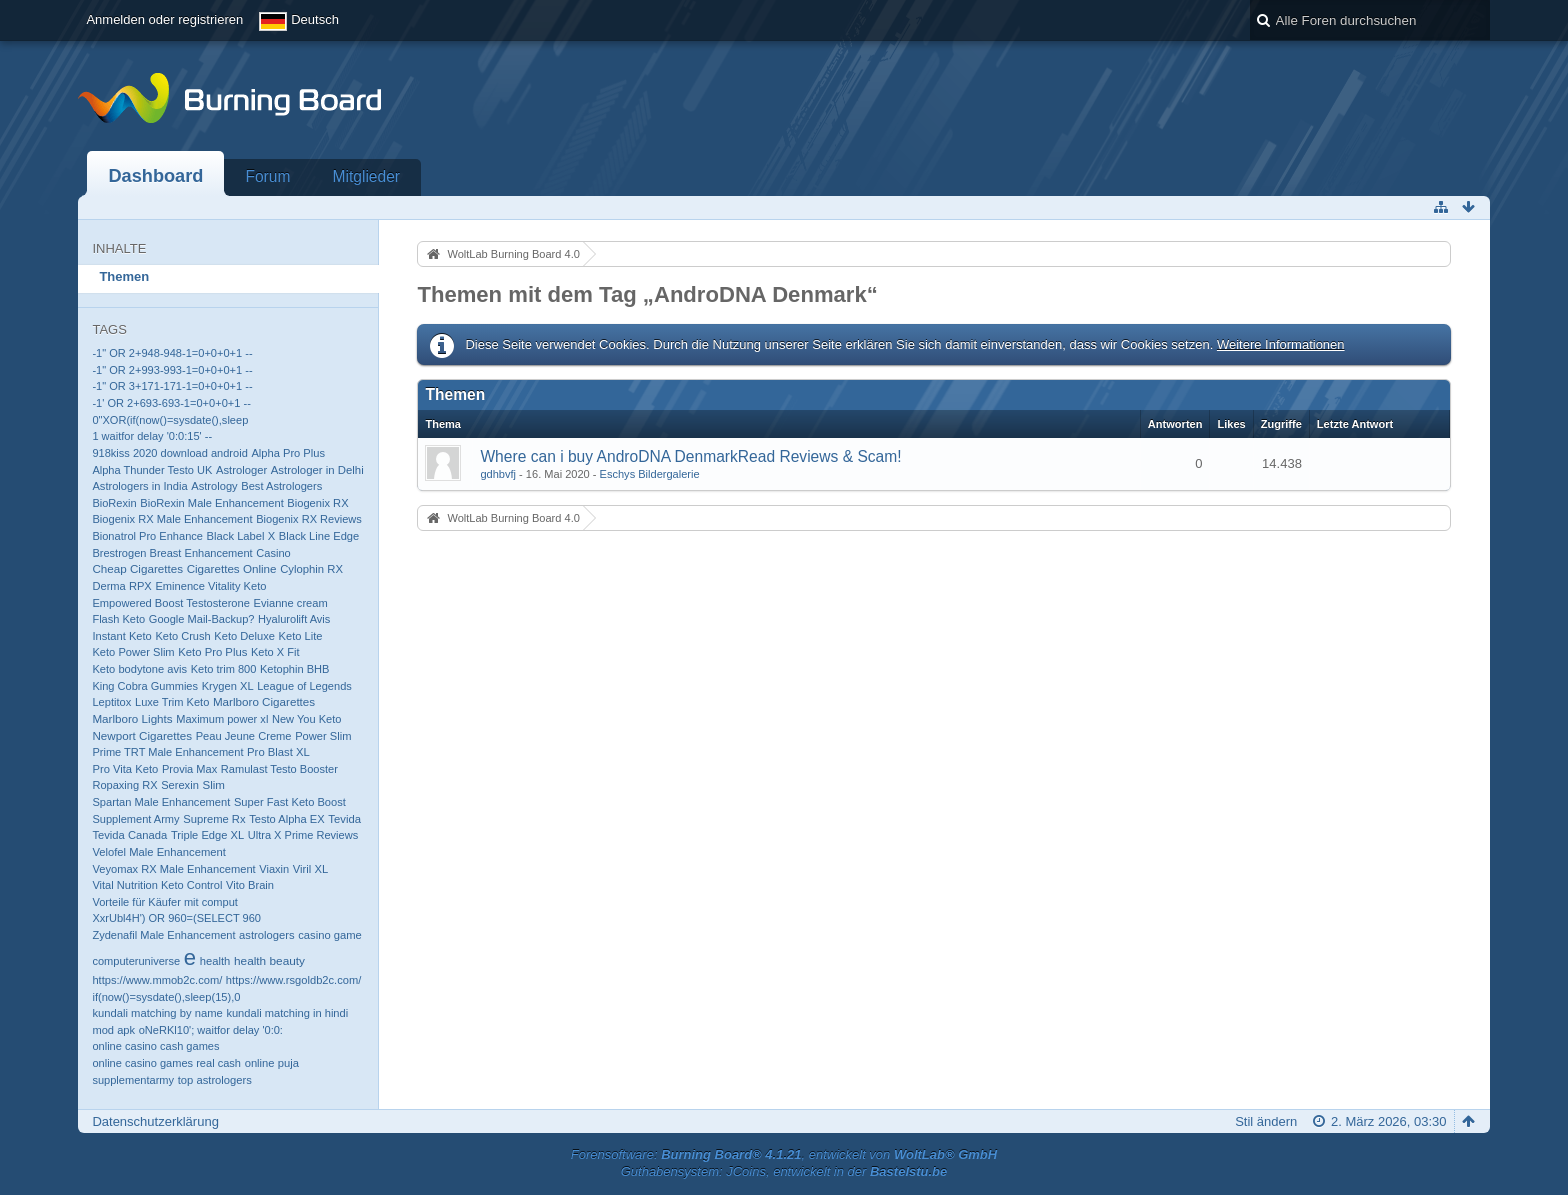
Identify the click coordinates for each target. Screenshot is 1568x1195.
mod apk (113, 1030)
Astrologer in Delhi (317, 470)
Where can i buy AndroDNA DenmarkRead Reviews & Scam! (690, 456)
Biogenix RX (317, 503)
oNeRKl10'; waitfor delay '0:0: (211, 1030)
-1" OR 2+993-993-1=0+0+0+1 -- (172, 370)
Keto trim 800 (224, 669)
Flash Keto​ (118, 619)
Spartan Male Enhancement (161, 802)
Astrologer (241, 470)
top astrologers (215, 1080)
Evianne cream (291, 603)
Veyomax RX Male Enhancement (173, 869)
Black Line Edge (319, 536)
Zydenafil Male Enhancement (163, 935)
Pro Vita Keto (125, 769)
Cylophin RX (311, 569)
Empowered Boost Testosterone (171, 603)
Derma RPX (121, 586)
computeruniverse (136, 961)
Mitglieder (366, 176)
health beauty (269, 961)
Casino (273, 553)
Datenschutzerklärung (155, 1121)
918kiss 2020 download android (169, 453)
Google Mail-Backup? (202, 619)
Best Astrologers (281, 486)
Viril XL (310, 869)
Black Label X (241, 536)
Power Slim (323, 736)
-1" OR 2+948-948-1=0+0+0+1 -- (172, 353)
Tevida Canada (129, 835)
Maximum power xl (222, 719)
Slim (213, 785)
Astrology (214, 486)
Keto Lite (301, 636)
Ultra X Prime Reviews (303, 835)
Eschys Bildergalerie (650, 474)
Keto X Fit (275, 652)
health (215, 961)
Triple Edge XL (207, 835)
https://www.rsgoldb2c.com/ (293, 980)
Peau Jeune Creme (244, 736)
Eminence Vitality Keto (210, 586)
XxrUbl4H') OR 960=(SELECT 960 (176, 918)
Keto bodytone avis (139, 669)
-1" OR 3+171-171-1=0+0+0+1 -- (172, 386)
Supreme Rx (214, 819)
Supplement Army (135, 819)
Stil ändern (1266, 1121)
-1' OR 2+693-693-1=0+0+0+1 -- (171, 403)
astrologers (267, 935)
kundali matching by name (157, 1013)
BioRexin (114, 503)
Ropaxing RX (124, 785)
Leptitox (111, 702)
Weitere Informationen (1281, 344)
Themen (124, 276)
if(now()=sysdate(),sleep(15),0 (166, 997)
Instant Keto (121, 636)
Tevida (344, 819)
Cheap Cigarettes (137, 568)
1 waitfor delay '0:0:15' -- (152, 436)
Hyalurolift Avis (294, 619)
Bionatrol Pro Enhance (147, 536)
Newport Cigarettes (142, 735)
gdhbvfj (498, 474)
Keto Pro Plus (212, 652)
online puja (272, 1063)
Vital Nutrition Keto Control (157, 885)
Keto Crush (182, 636)
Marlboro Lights (132, 718)
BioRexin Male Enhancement (211, 503)
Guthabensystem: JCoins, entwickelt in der (784, 1171)
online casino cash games (155, 1046)
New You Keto (306, 719)
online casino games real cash (166, 1063)
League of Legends (304, 686)
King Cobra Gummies (145, 686)
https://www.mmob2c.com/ (157, 980)
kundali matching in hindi (287, 1013)
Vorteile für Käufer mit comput (165, 902)
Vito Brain (250, 885)
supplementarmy (133, 1080)
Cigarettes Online (232, 568)
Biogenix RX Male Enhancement (172, 519)
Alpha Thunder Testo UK (152, 470)
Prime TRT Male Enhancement (167, 752)
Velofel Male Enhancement (158, 852)
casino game (330, 935)
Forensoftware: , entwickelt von (784, 1154)
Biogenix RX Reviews (309, 519)
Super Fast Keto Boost (290, 802)
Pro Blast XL (278, 752)
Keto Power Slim (133, 652)
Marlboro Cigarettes (264, 701)
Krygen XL (228, 686)
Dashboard (155, 176)
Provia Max (189, 769)
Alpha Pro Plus (288, 453)
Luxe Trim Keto (172, 702)
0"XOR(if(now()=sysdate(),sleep (170, 420)
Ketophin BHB (294, 669)
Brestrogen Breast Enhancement (172, 553)
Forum (267, 176)
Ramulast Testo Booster (279, 769)
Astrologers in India (139, 486)
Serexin (180, 785)
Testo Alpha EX (286, 819)
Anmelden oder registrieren (164, 19)
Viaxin (274, 869)
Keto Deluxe (244, 636)
